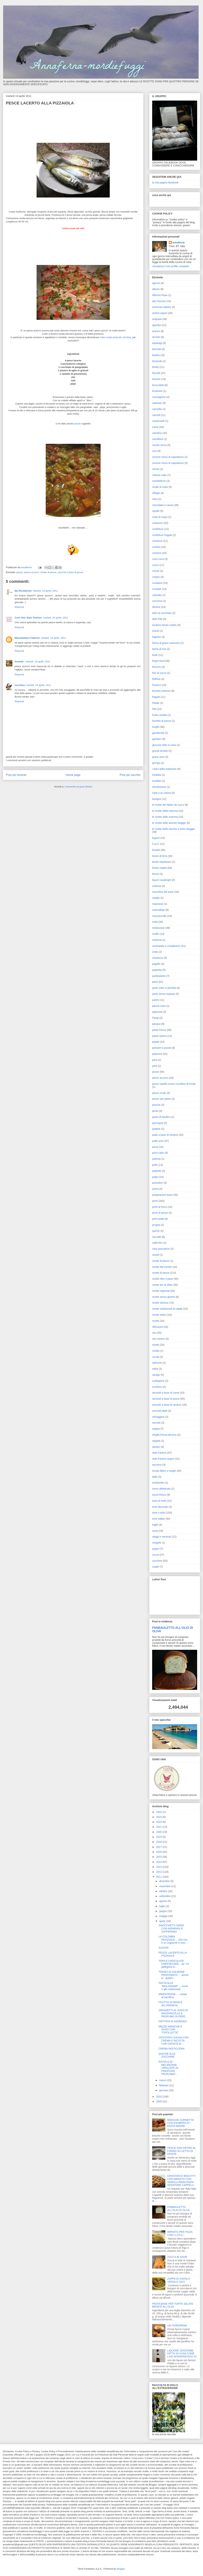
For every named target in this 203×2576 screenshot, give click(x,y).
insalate (156, 780)
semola (156, 1422)
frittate (155, 702)
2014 (159, 1861)
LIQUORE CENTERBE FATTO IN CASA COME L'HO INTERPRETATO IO (182, 2353)
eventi (155, 630)
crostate (156, 589)
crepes (156, 576)
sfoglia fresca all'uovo (164, 1434)
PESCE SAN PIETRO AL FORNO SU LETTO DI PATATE (181, 2151)
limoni (155, 873)
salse (155, 1368)
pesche (156, 1104)
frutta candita (159, 715)
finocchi (156, 666)
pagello (156, 963)
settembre (165, 1896)
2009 (159, 2101)
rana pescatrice (161, 1248)
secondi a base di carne (165, 1392)
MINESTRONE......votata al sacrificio (173, 1996)
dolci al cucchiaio (162, 612)
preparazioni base (162, 1194)
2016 (159, 1851)
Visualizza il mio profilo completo (170, 266)
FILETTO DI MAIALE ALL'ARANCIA (170, 2004)
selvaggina (158, 1416)
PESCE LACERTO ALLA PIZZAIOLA (173, 1954)
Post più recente (16, 774)
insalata (156, 774)
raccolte (156, 1236)
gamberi (156, 738)
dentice (156, 606)
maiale (156, 897)
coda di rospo (160, 516)
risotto (155, 1344)
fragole (156, 696)
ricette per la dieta (162, 1284)
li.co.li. (155, 843)
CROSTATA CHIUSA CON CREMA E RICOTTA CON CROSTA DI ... (173, 2040)
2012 (159, 1871)
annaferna (178, 242)
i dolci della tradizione (164, 768)
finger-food (158, 660)
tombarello (158, 1482)
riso (154, 1332)
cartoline (157, 433)
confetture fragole (162, 535)
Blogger (121, 2568)
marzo (163, 2080)
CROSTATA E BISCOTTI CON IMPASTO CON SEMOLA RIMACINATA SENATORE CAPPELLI (181, 2180)
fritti (154, 708)
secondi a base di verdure (166, 1404)
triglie (155, 1524)
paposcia (157, 1011)
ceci (154, 450)
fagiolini (156, 636)
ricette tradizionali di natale (167, 1308)
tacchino (157, 1464)
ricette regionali (161, 1290)
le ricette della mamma (165, 810)
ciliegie (156, 493)
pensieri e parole (161, 1047)
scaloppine (158, 1380)
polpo (155, 1176)
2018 (159, 1841)
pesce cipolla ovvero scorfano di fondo (174, 1083)
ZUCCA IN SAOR (177, 2256)
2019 (159, 1836)
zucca (155, 1554)
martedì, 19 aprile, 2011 (45, 590)
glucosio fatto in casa (164, 745)
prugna (156, 1224)
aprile (162, 1921)
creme (155, 570)
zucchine (157, 1560)
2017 (159, 1846)
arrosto (156, 337)
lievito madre (159, 867)
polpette (156, 1170)
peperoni (157, 1053)
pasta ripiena (159, 1035)
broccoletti (158, 385)
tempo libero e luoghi (164, 1470)
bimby (155, 367)
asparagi (157, 343)
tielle (154, 1476)
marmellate (158, 909)
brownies (157, 390)
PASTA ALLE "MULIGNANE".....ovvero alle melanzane (173, 1986)
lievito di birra (159, 856)
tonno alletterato (161, 1488)
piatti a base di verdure (165, 1134)
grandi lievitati (160, 750)
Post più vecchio (130, 774)
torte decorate (160, 1506)
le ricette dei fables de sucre (168, 804)
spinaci (156, 1446)
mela (155, 921)
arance (156, 331)
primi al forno (159, 1206)
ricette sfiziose (160, 1302)
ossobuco (157, 957)
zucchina (20, 685)
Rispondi (19, 607)
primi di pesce (160, 1212)
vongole (156, 1542)
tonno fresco (159, 1494)
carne (155, 427)
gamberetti (158, 732)
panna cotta (159, 1005)
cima (155, 499)
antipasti (157, 319)
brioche (156, 379)
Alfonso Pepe (159, 295)
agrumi (156, 283)
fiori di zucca (159, 672)
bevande (157, 361)
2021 (159, 1826)
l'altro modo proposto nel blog (116, 337)
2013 (159, 1866)
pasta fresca (159, 1029)
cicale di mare (160, 487)
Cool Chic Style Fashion (28, 617)
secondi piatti (159, 1410)
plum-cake (158, 1152)
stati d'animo (159, 1452)
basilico (156, 355)
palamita (157, 969)
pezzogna (157, 1123)
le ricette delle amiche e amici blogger (173, 828)
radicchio (157, 1242)
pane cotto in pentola (164, 987)
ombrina (156, 939)
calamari (157, 403)
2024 (159, 1812)
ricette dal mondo (162, 1266)
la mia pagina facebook (165, 182)
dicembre (164, 1881)
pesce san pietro (161, 1098)
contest (156, 546)
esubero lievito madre (164, 625)
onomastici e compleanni (166, 945)
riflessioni (157, 1326)
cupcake (157, 595)
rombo (155, 1350)
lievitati (156, 849)
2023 (159, 1816)
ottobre (163, 1891)
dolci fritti (157, 619)
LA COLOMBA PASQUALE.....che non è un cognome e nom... (173, 1939)
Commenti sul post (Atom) (78, 786)
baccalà (156, 349)
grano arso (158, 756)
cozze (155, 565)
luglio (162, 1906)
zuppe (155, 1566)
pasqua (156, 1023)
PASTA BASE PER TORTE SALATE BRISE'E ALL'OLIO (172, 2305)
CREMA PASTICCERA (172, 2048)
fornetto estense (161, 690)
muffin (155, 933)
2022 (159, 1821)
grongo (156, 762)
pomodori (157, 1182)
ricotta (155, 1320)
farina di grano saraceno (166, 642)
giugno (163, 1911)
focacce (156, 685)
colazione (157, 523)
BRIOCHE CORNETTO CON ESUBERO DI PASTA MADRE (180, 2123)
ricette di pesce (48, 572)
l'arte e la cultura (161, 792)
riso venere (158, 1338)
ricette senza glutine (163, 1296)
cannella (157, 409)
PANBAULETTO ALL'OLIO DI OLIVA (178, 2209)
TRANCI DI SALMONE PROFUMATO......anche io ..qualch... (174, 1974)
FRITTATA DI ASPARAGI (173, 2021)
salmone (157, 1362)
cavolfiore (157, 439)
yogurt (155, 1548)
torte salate (158, 1518)
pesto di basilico (161, 1116)
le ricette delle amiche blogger (169, 822)
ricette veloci (159, 1314)
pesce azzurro (31, 572)
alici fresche (159, 301)
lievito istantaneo (161, 861)
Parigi (155, 1017)
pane (155, 981)
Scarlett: (19, 661)
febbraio (164, 2085)
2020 (159, 1831)
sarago (156, 1374)
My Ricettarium (23, 590)
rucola (155, 1356)
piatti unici (157, 1140)
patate (155, 1041)
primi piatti (158, 1218)
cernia (155, 469)
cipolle (155, 510)
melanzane (158, 927)
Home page (73, 774)
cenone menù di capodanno (168, 457)
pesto (155, 1110)
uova (155, 1530)
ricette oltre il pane (162, 1278)
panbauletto (159, 975)
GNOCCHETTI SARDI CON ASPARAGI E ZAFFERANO (171, 1928)
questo (77, 423)
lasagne (156, 798)
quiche (156, 1230)
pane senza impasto (163, 993)
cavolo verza (159, 445)
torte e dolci (158, 1512)
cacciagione (159, 397)
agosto (163, 1901)
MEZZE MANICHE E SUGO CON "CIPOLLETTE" (170, 2029)
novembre (165, 1886)
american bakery (161, 307)
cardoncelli (158, 420)
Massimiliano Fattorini (27, 638)
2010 (159, 2096)
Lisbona (156, 886)
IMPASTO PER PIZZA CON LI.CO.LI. (179, 2233)
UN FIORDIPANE (177, 2325)
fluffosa (156, 679)
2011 (159, 1876)
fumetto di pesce (161, 720)
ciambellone (159, 480)
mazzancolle (159, 916)
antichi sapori (159, 313)
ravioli (155, 1254)
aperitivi (156, 325)
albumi (156, 289)
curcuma (157, 600)
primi (155, 1200)
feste (155, 655)
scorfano (157, 1386)
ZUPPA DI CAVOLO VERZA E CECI (178, 2280)
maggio (163, 1916)
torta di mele (159, 1500)
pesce (19, 572)
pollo (155, 1164)
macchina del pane (163, 891)
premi (155, 1188)
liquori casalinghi (161, 879)
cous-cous (158, 559)
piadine (156, 1128)
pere (154, 1065)
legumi (156, 837)
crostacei (157, 583)
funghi (155, 726)
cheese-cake (159, 475)
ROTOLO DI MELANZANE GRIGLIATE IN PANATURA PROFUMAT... (168, 2068)
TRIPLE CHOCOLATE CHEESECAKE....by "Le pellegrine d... (174, 1964)
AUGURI (163, 1947)
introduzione (159, 786)
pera (154, 1059)
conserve (157, 540)
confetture (157, 529)
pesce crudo (159, 1093)
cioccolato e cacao (162, 505)
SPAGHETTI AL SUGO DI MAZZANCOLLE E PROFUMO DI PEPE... (173, 2013)
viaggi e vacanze (161, 1536)
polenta (156, 1158)
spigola (156, 1440)
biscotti (156, 373)
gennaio (164, 2090)
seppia (156, 1428)
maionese (157, 903)
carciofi (156, 415)
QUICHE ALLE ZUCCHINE (167, 2055)
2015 (159, 1856)
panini (155, 999)
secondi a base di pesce (70, 572)
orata (155, 951)
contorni (156, 553)
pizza (155, 1146)
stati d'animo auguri (163, 1458)
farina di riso (159, 649)
